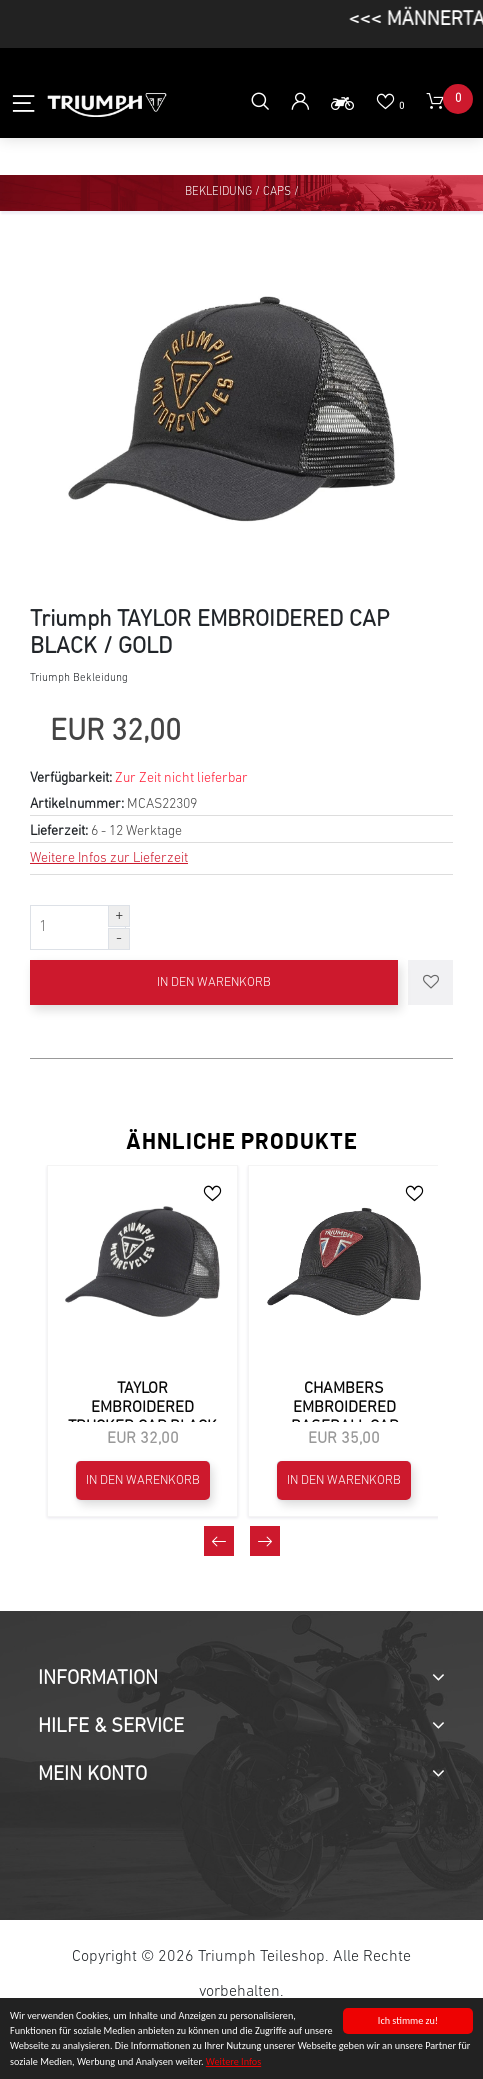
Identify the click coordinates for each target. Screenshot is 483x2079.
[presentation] (219, 1541)
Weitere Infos (233, 2062)
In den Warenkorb (214, 982)
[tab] (241, 1679)
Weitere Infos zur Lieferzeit (109, 858)
